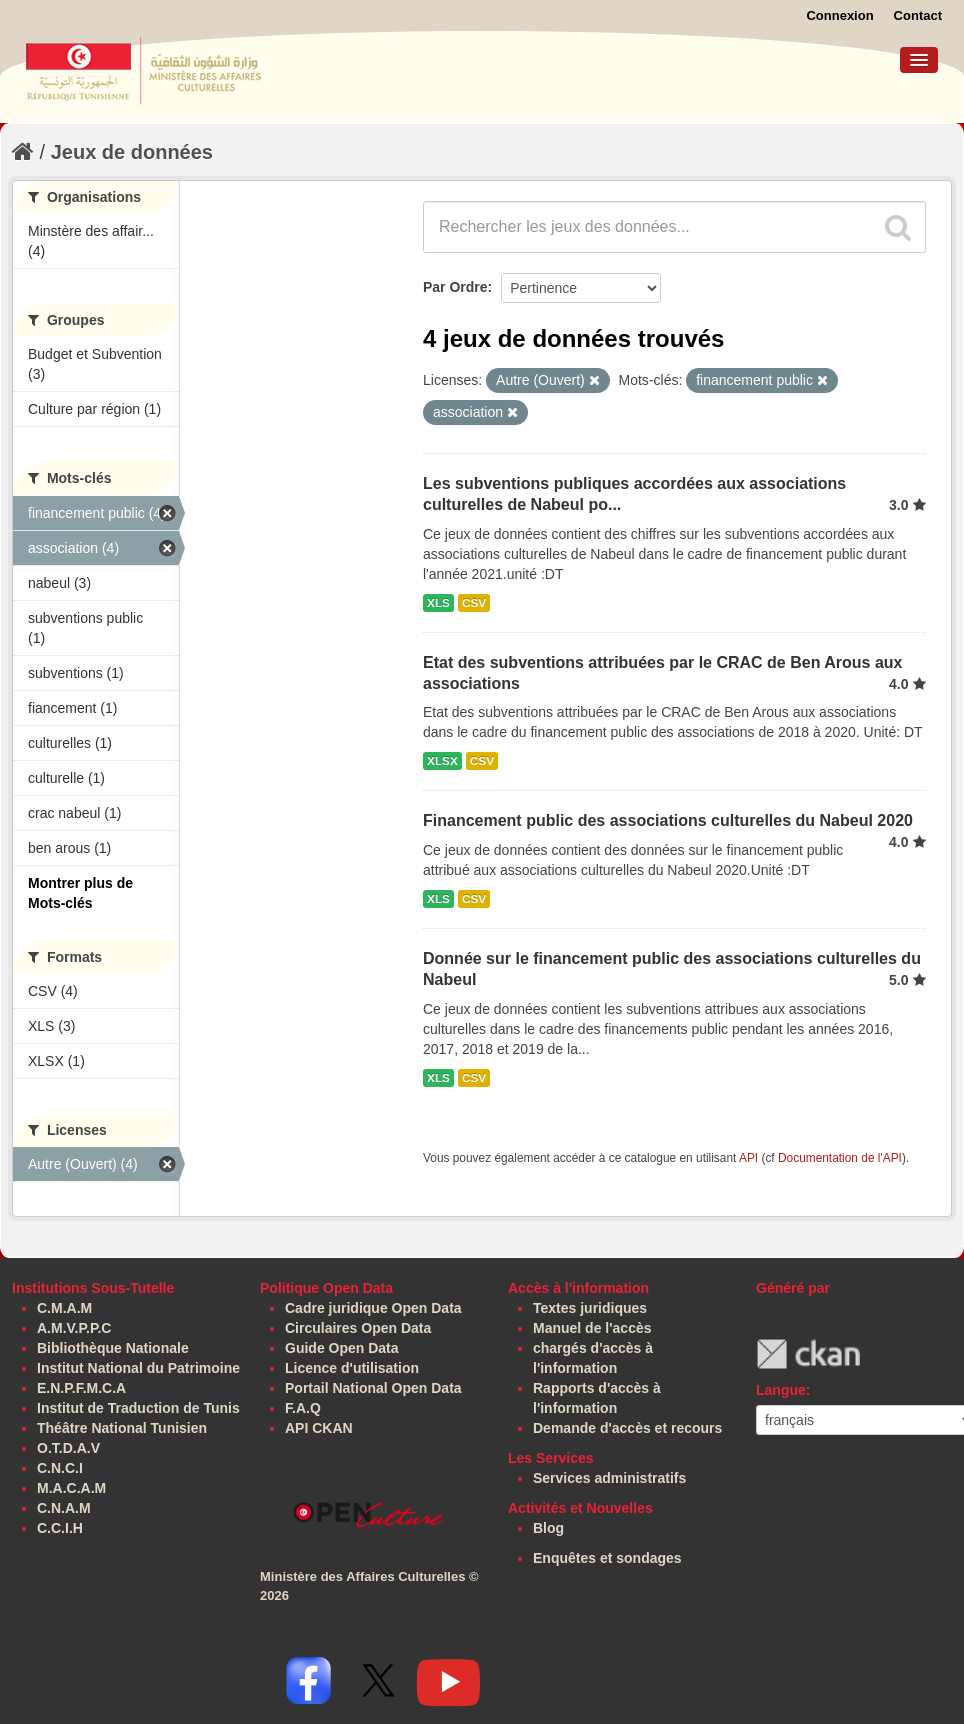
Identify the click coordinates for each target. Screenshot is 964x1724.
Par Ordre (455, 287)
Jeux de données (132, 152)
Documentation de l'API (840, 1158)
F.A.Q (303, 1408)
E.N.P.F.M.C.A (81, 1388)
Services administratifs (609, 1478)
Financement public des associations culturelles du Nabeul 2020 (668, 820)
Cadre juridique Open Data (373, 1308)
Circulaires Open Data (358, 1328)
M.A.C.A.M (71, 1488)
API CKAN (319, 1428)
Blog (548, 1528)
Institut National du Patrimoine (138, 1368)
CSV (474, 603)
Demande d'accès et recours (627, 1428)
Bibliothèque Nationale (113, 1348)
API (748, 1158)
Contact (918, 15)
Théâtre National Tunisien (122, 1428)
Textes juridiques (590, 1308)
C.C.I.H (60, 1528)
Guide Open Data (342, 1348)
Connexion (839, 15)
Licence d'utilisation (352, 1368)
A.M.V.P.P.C (74, 1328)
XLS (438, 603)
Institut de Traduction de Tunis (138, 1408)
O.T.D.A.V (68, 1448)
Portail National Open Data (373, 1388)
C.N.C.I (60, 1468)
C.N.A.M (64, 1508)
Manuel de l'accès (592, 1328)
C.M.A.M (64, 1308)
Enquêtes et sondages (607, 1558)
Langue (781, 1390)
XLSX (442, 761)
